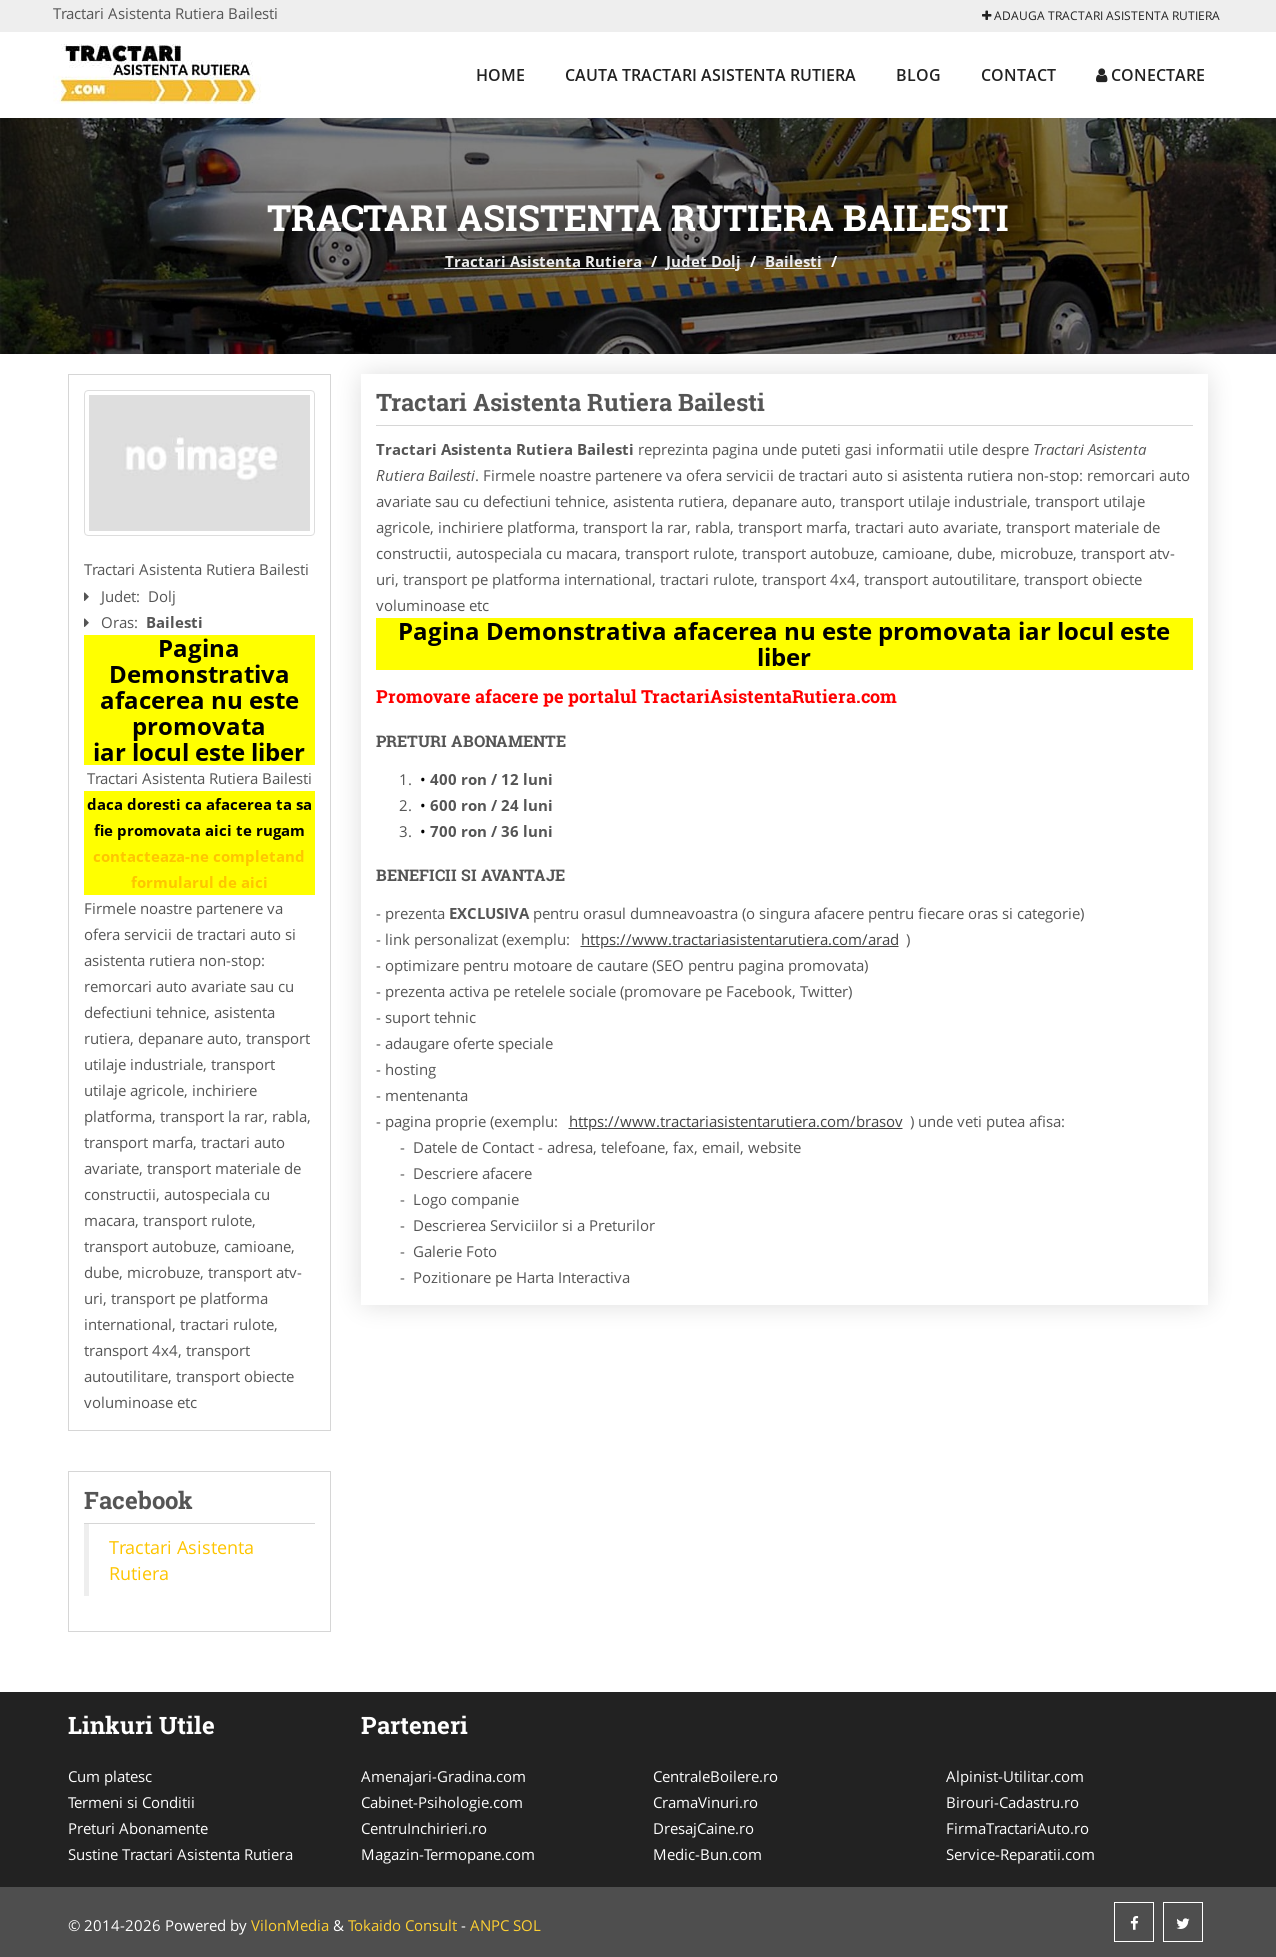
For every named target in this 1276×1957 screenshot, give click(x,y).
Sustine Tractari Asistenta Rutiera (180, 1854)
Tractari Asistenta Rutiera (543, 261)
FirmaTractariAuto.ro (1017, 1828)
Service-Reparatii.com (1020, 1854)
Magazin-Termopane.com (448, 1854)
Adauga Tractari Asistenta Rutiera (1101, 15)
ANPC (489, 1925)
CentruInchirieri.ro (424, 1828)
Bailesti (793, 261)
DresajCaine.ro (703, 1828)
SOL (527, 1925)
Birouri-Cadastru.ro (1012, 1802)
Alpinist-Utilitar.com (1015, 1776)
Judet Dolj (703, 261)
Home (500, 75)
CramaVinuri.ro (705, 1802)
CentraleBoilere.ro (715, 1776)
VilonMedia (290, 1925)
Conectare (1150, 75)
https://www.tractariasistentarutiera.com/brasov (736, 1121)
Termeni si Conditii (131, 1802)
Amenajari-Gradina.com (443, 1776)
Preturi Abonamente (138, 1828)
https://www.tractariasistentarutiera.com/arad (740, 939)
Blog (918, 75)
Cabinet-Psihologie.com (442, 1802)
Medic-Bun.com (707, 1854)
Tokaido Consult (402, 1925)
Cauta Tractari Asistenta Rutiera (710, 75)
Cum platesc (110, 1776)
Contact (1018, 75)
